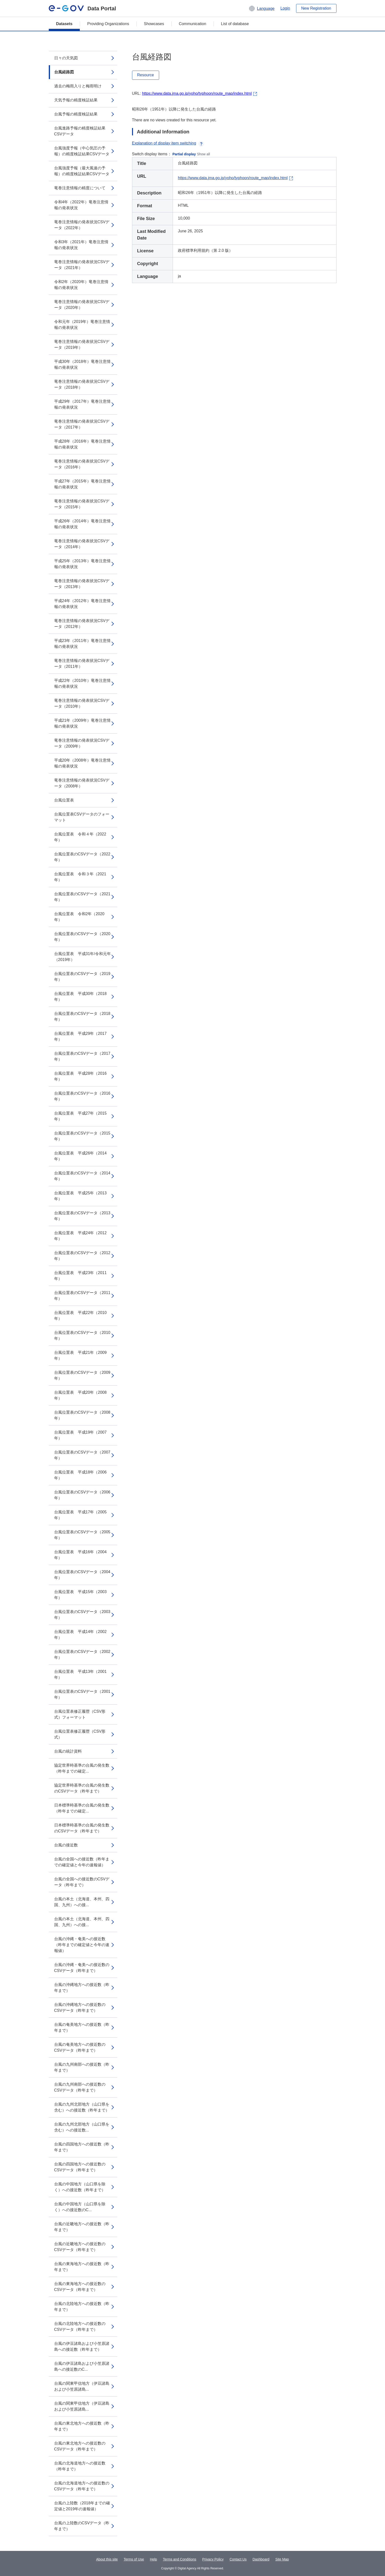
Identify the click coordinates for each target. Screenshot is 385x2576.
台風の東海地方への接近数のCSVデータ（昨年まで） (79, 2287)
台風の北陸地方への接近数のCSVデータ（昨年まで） (79, 2326)
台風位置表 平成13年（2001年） (80, 1674)
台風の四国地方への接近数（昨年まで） (81, 2147)
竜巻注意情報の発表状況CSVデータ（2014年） (82, 544)
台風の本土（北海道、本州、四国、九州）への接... (81, 1902)
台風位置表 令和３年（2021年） (80, 877)
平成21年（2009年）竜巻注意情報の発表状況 (82, 723)
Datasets (64, 24)
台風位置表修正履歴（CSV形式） (80, 1734)
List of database (235, 24)
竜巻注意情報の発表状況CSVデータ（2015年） (82, 504)
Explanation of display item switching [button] (168, 143)
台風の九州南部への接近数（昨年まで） (81, 2067)
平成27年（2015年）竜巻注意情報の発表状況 (82, 484)
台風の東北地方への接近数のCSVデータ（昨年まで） (79, 2446)
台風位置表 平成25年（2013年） (80, 1196)
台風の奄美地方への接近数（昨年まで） (81, 2027)
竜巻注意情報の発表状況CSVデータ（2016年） (82, 464)
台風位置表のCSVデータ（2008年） (82, 1415)
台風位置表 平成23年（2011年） (80, 1276)
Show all (203, 154)
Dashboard (260, 2559)
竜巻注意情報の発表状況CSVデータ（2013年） (82, 584)
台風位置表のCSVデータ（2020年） (82, 937)
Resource (145, 75)
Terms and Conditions (179, 2559)
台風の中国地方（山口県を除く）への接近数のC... (79, 2207)
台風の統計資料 (68, 1751)
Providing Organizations (108, 24)
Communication (192, 24)
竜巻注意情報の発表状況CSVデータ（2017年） (82, 424)
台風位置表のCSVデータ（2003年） (82, 1615)
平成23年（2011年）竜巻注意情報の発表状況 (82, 644)
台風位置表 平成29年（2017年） (80, 1036)
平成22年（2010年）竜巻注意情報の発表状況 (82, 683)
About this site (107, 2559)
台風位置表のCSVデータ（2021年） (82, 897)
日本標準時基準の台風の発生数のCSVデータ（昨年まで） (81, 1828)
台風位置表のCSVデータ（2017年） (82, 1056)
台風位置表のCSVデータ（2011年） (82, 1296)
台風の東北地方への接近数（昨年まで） (81, 2426)
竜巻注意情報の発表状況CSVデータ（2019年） (82, 344)
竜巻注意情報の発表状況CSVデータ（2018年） (82, 384)
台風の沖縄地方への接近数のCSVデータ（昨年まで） (79, 2007)
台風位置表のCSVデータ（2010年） (82, 1335)
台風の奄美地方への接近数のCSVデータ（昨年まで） (79, 2047)
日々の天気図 (66, 58)
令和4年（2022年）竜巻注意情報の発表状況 (81, 205)
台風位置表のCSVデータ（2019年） (82, 977)
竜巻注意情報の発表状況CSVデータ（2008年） (82, 783)
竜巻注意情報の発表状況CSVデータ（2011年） (82, 663)
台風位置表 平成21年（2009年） (80, 1355)
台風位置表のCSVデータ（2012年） (82, 1256)
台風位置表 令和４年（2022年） (80, 837)
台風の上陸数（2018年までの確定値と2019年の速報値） (82, 2506)
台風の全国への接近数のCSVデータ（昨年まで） (82, 1882)
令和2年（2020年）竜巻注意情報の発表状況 (81, 285)
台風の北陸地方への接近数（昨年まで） (81, 2307)
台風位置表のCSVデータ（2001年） (82, 1694)
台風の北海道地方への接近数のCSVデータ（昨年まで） (81, 2486)
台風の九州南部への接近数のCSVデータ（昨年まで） (79, 2087)
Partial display (184, 154)
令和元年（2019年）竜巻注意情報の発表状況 (82, 325)
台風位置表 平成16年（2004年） (80, 1555)
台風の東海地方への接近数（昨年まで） (81, 2267)
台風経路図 (64, 72)
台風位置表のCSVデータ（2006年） (82, 1495)
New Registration (316, 8)
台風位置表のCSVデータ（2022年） (82, 857)
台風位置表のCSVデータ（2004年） (82, 1575)
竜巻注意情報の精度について (79, 188)
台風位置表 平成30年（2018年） (80, 997)
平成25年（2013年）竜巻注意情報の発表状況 (82, 564)
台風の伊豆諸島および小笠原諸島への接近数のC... (81, 2366)
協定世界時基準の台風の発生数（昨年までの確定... (81, 1768)
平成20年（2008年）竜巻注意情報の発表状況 (82, 763)
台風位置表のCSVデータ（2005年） (82, 1535)
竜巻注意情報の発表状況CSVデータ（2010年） (82, 703)
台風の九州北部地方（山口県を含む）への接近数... (81, 2127)
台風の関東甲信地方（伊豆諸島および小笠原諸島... (81, 2386)
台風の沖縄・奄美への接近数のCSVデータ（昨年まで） (81, 1968)
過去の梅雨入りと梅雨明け (77, 86)
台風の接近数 (66, 1845)
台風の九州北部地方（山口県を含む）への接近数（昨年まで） (81, 2107)
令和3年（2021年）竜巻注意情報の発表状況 (81, 245)
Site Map (282, 2559)
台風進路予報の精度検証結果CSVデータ (79, 131)
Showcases (154, 24)
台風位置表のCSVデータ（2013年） (82, 1216)
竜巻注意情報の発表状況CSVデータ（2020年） (82, 305)
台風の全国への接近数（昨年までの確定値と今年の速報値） (81, 1862)
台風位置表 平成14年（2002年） (80, 1635)
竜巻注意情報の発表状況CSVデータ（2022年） (82, 225)
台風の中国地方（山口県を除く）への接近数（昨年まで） (79, 2187)
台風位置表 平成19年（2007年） (80, 1435)
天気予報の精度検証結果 (76, 100)
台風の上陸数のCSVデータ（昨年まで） (82, 2526)
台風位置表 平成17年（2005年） (80, 1515)
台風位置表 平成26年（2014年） (80, 1156)
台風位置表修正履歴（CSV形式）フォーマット (80, 1714)
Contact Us (238, 2559)
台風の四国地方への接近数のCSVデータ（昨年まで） (79, 2167)
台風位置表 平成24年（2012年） (80, 1236)
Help (153, 2559)
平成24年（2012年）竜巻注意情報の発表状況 (82, 604)
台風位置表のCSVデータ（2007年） (82, 1455)
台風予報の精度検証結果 (76, 114)
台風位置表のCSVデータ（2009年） (82, 1375)
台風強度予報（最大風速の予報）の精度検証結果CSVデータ (82, 171)
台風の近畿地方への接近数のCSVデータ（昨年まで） (79, 2247)
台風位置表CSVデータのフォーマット (82, 817)
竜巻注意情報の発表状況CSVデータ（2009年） (82, 743)
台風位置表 (64, 800)
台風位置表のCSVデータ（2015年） (82, 1136)
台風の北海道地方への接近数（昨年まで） (79, 2466)
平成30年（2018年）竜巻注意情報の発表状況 (82, 364)
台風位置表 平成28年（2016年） (80, 1076)
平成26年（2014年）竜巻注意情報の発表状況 (82, 524)
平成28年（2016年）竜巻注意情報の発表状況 (82, 444)
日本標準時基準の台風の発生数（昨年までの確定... (81, 1808)
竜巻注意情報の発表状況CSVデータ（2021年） (82, 265)
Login (285, 8)
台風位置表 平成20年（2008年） (80, 1395)
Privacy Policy (213, 2559)
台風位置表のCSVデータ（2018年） (82, 1016)
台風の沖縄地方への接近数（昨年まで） (81, 1988)
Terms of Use (134, 2559)
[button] (261, 8)
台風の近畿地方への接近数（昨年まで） (81, 2227)
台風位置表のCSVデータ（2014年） (82, 1176)
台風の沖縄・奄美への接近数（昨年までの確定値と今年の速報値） (81, 1945)
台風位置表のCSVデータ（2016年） (82, 1096)
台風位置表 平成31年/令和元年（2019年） (82, 957)
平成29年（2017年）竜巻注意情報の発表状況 (82, 404)
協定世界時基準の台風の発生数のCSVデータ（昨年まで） (81, 1788)
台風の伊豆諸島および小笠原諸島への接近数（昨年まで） (81, 2346)
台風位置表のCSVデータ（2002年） (82, 1654)
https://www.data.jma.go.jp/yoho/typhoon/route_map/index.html (197, 93)
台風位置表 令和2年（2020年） (79, 917)
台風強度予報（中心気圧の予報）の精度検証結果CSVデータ (82, 151)
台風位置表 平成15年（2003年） (80, 1595)
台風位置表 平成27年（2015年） (80, 1116)
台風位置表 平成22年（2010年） (80, 1316)
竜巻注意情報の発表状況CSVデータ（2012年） (82, 624)
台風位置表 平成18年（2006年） (80, 1475)
